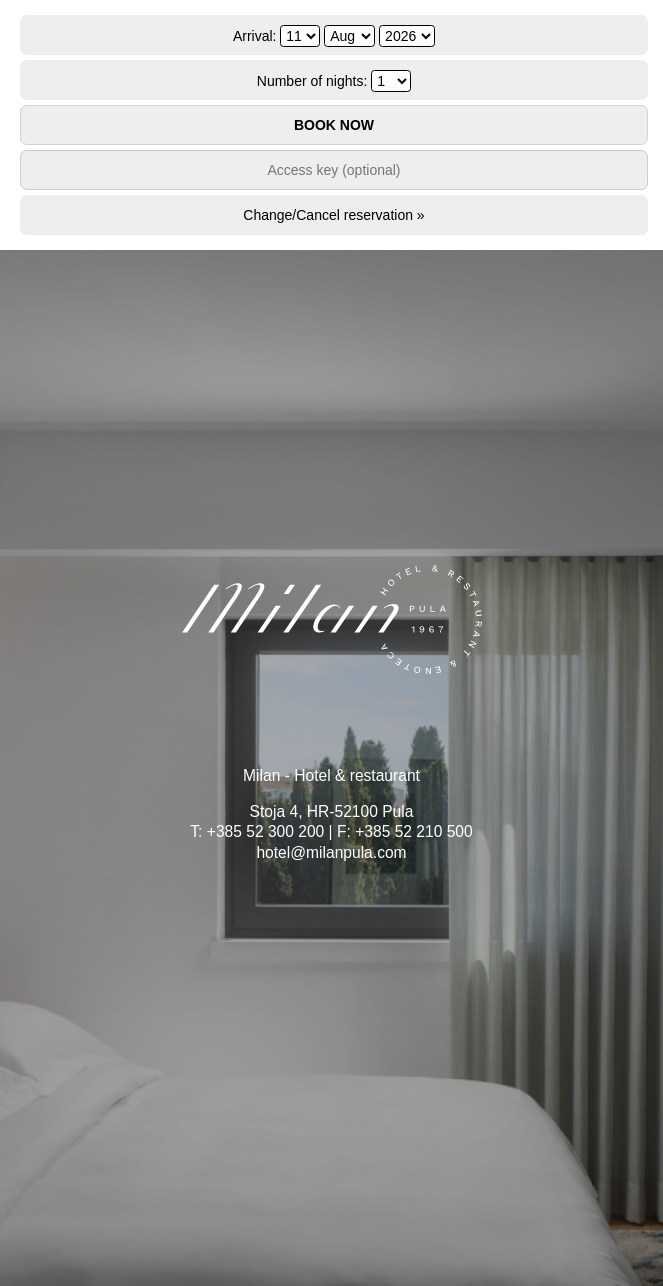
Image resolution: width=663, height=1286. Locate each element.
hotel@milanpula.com (331, 852)
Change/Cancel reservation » (333, 215)
